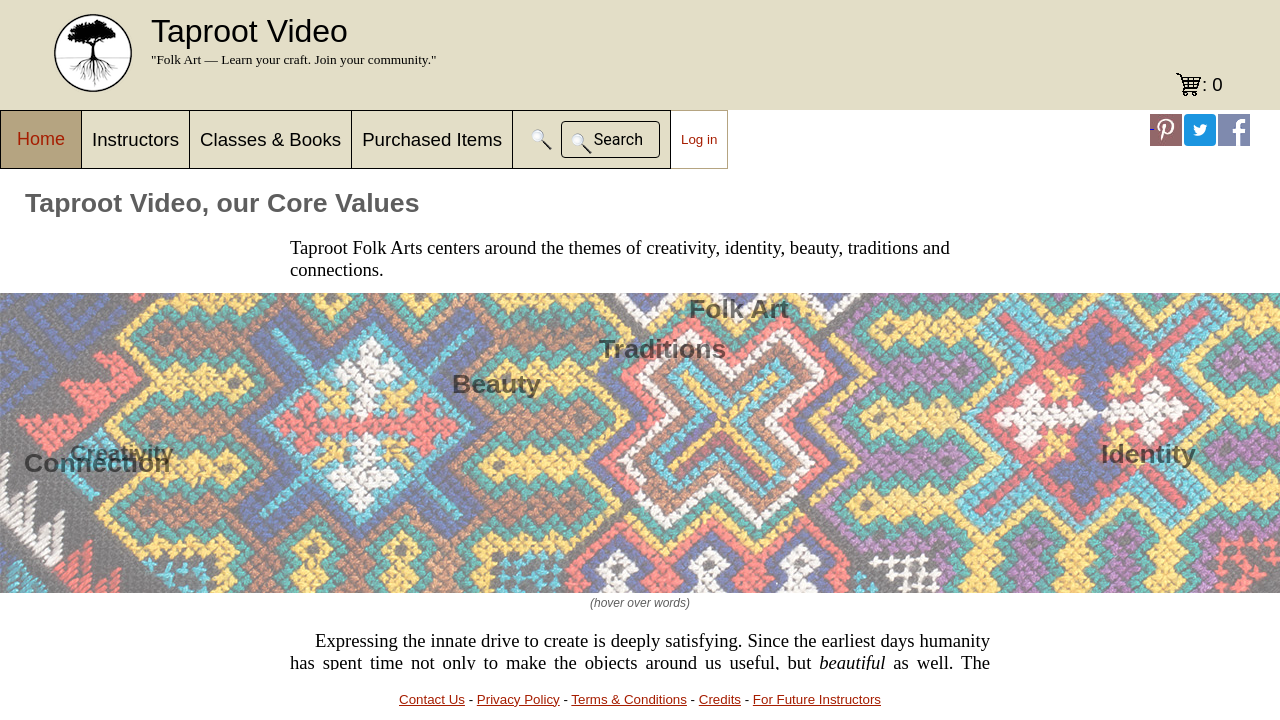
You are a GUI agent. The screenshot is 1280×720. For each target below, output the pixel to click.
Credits (720, 699)
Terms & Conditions (629, 699)
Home (41, 139)
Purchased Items (432, 139)
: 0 (1212, 84)
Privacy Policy (518, 699)
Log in (699, 139)
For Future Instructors (817, 699)
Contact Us (432, 699)
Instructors (135, 139)
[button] (542, 139)
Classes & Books (270, 139)
